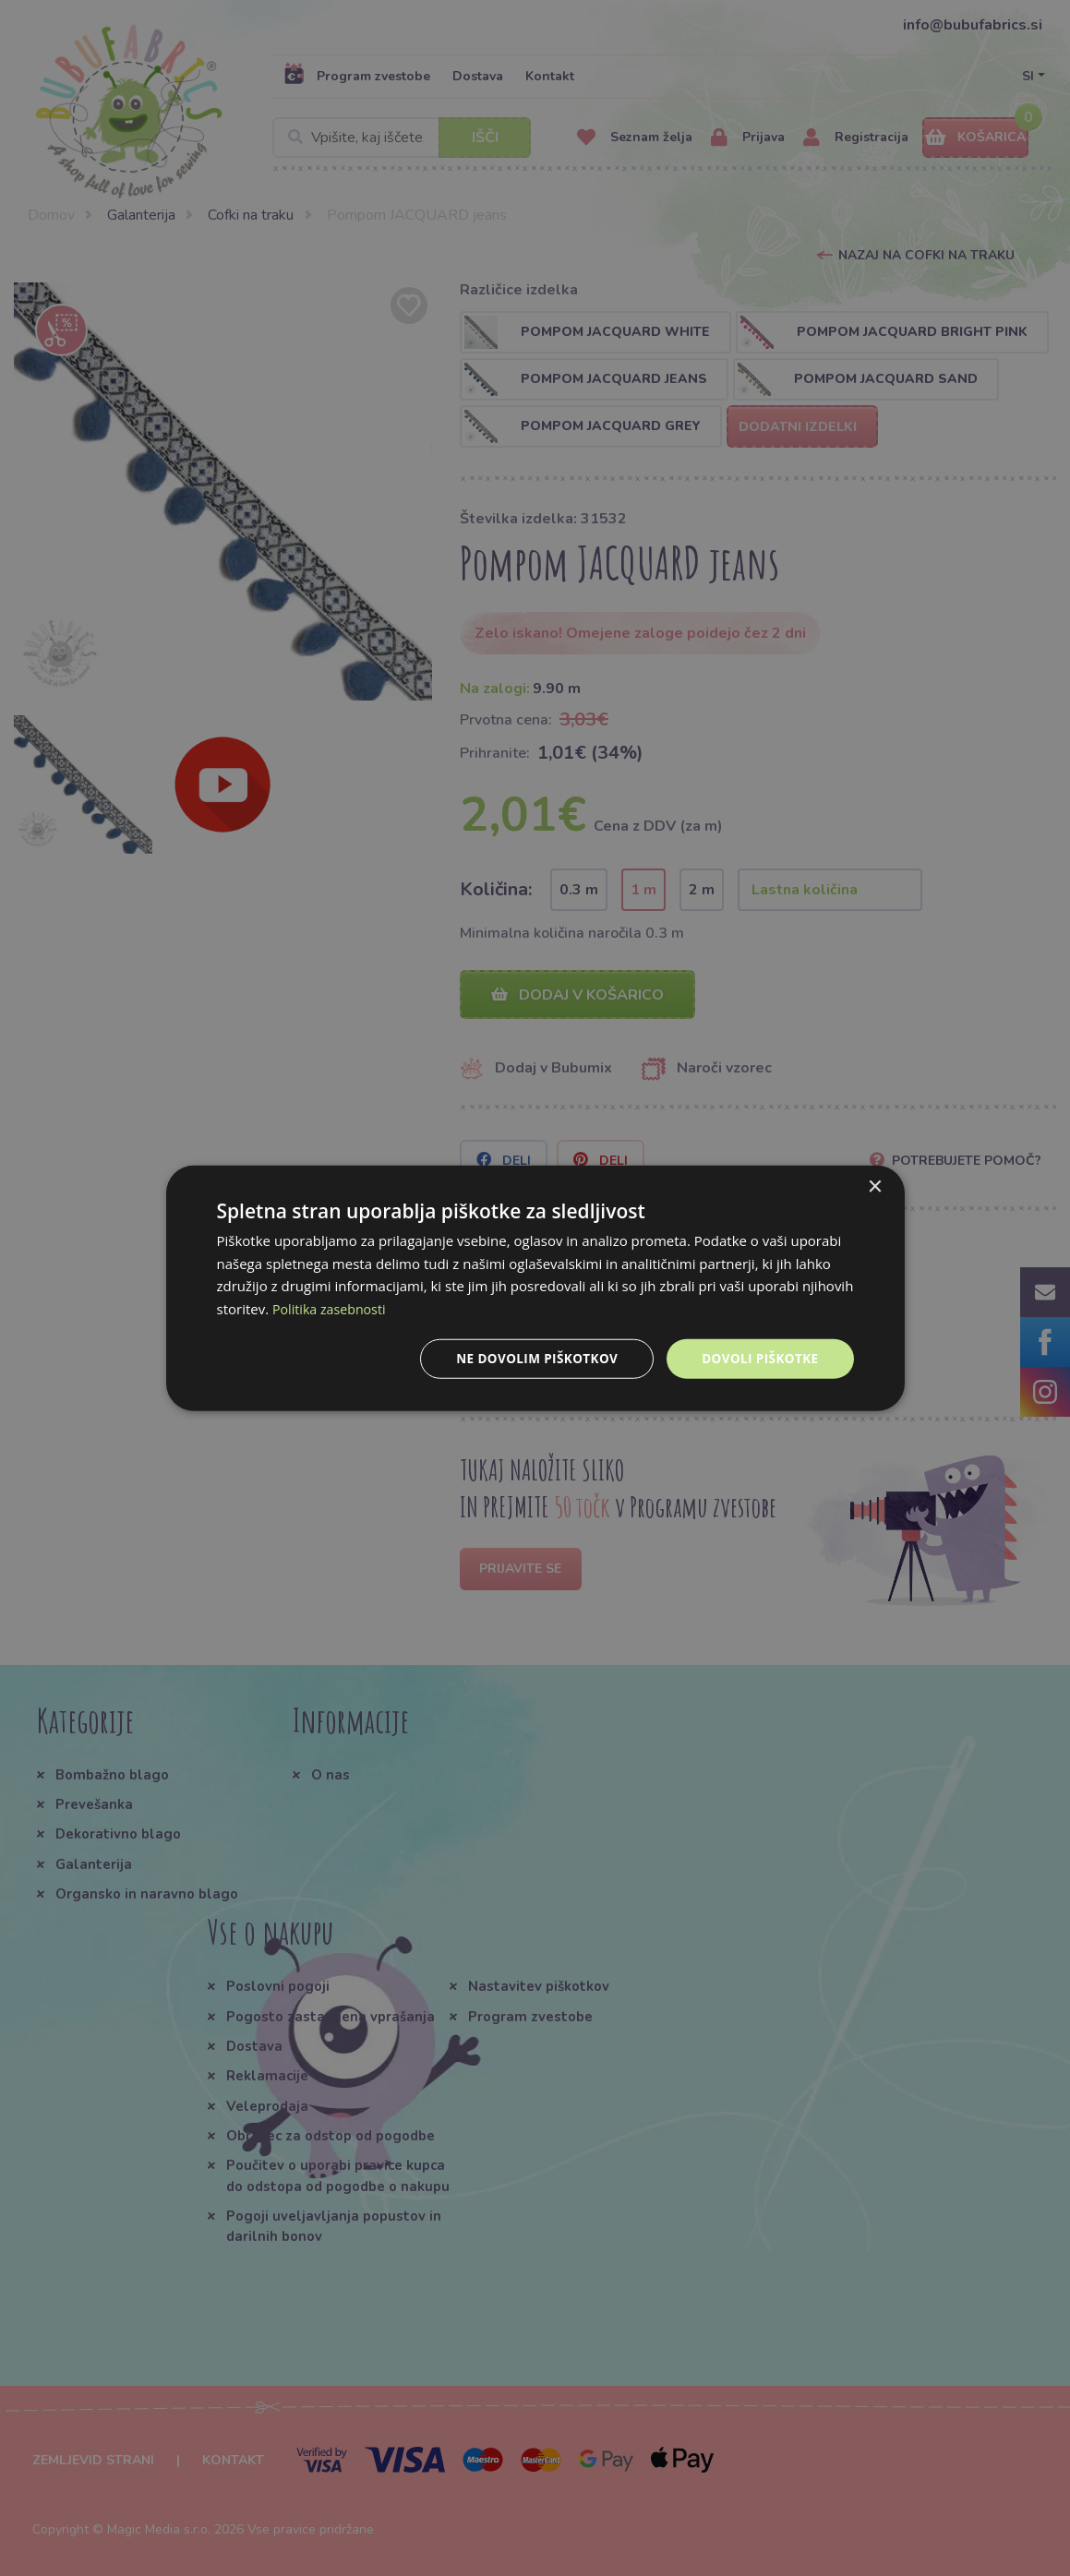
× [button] (875, 1185)
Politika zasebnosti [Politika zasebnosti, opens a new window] (332, 1308)
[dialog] (535, 1287)
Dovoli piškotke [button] (758, 1358)
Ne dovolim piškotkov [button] (530, 1358)
